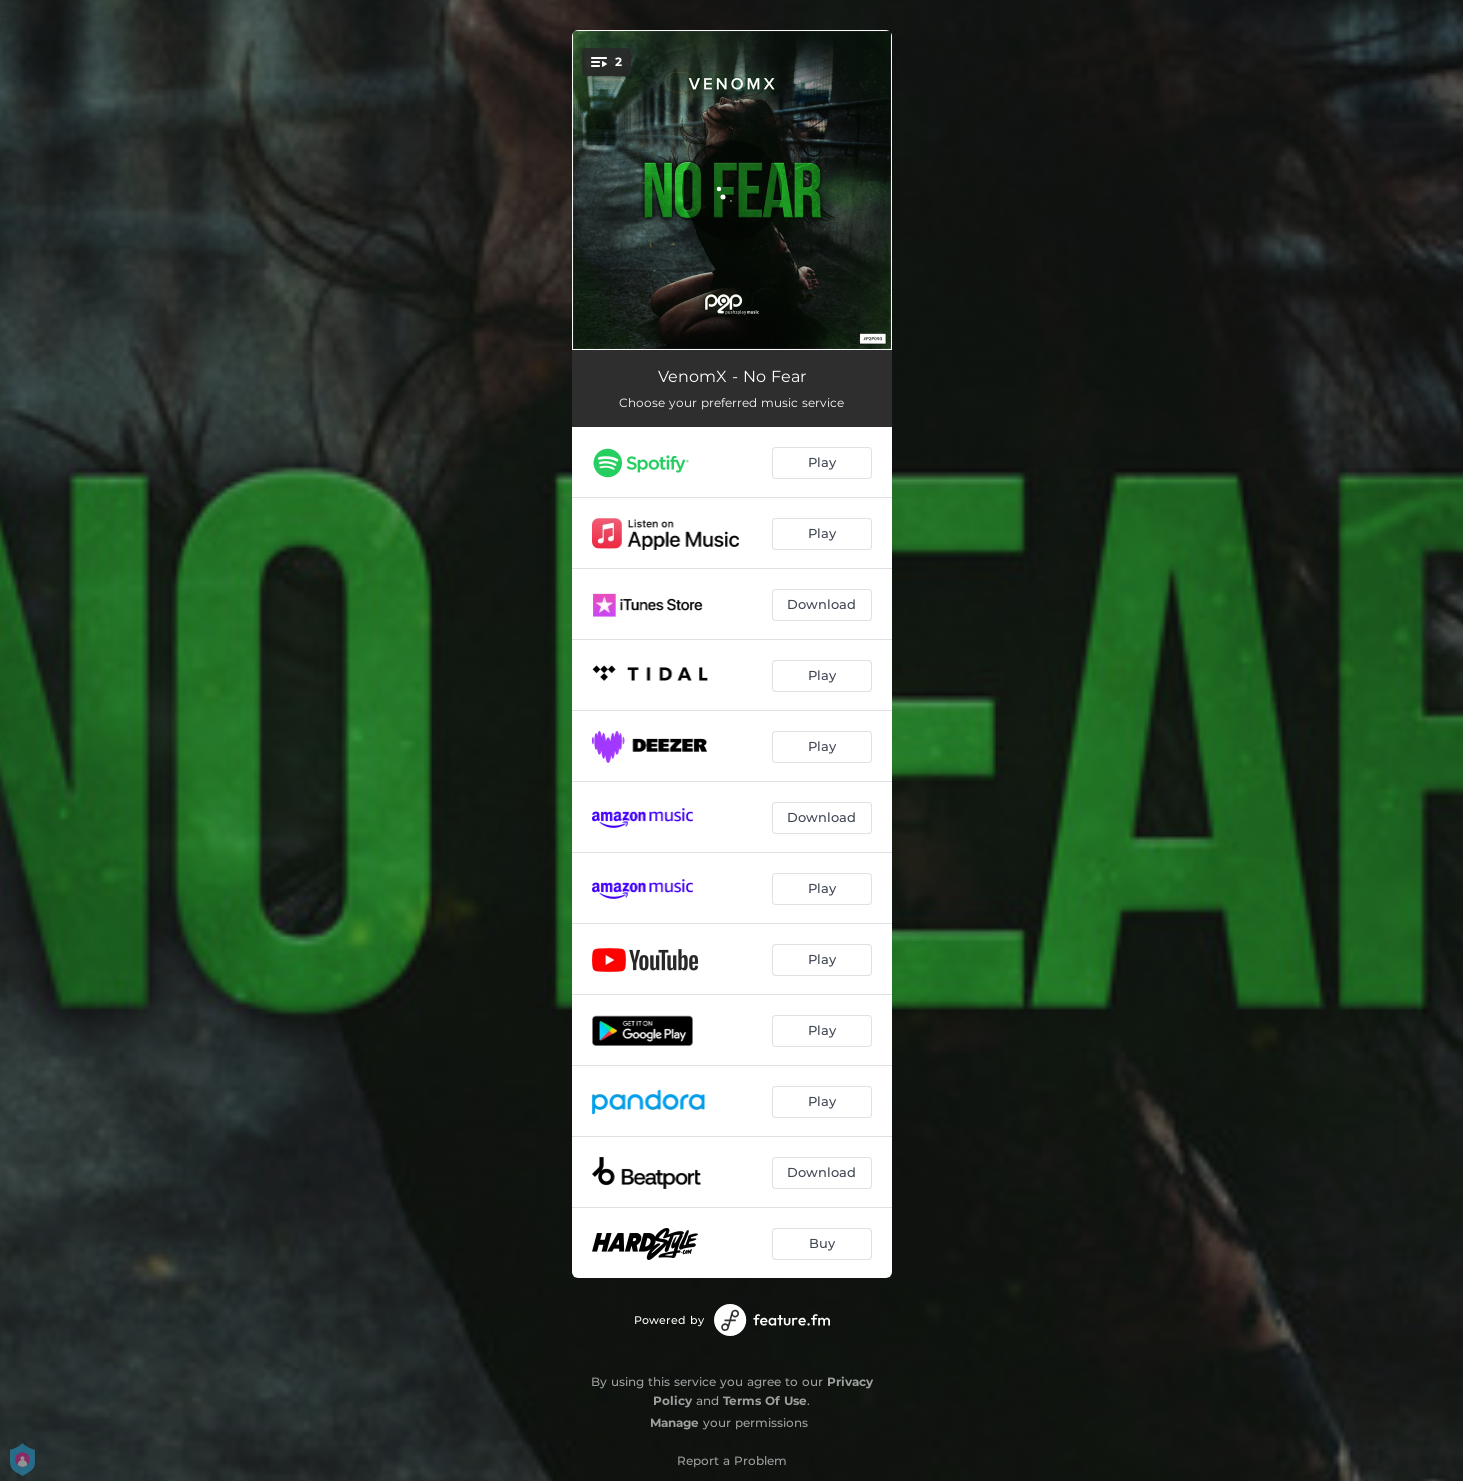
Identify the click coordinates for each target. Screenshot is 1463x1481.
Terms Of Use (765, 1400)
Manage (674, 1422)
